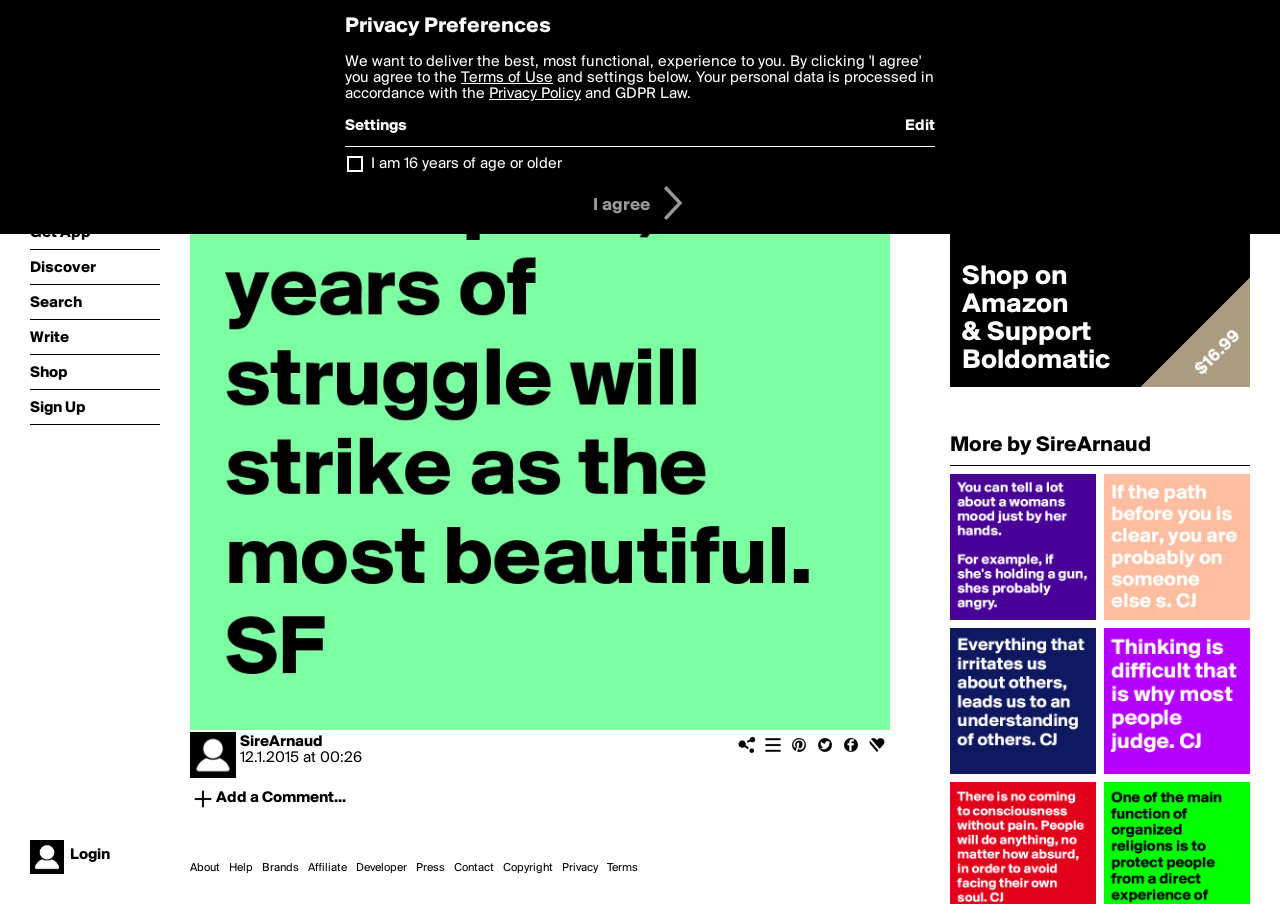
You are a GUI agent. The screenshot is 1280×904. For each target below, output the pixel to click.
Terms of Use (507, 78)
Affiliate (327, 868)
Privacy (580, 868)
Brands (280, 868)
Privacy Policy (535, 94)
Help (241, 868)
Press (430, 868)
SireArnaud (281, 742)
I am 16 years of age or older (466, 164)
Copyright (528, 868)
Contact (474, 868)
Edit (920, 126)
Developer (381, 868)
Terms (622, 868)
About (205, 868)
